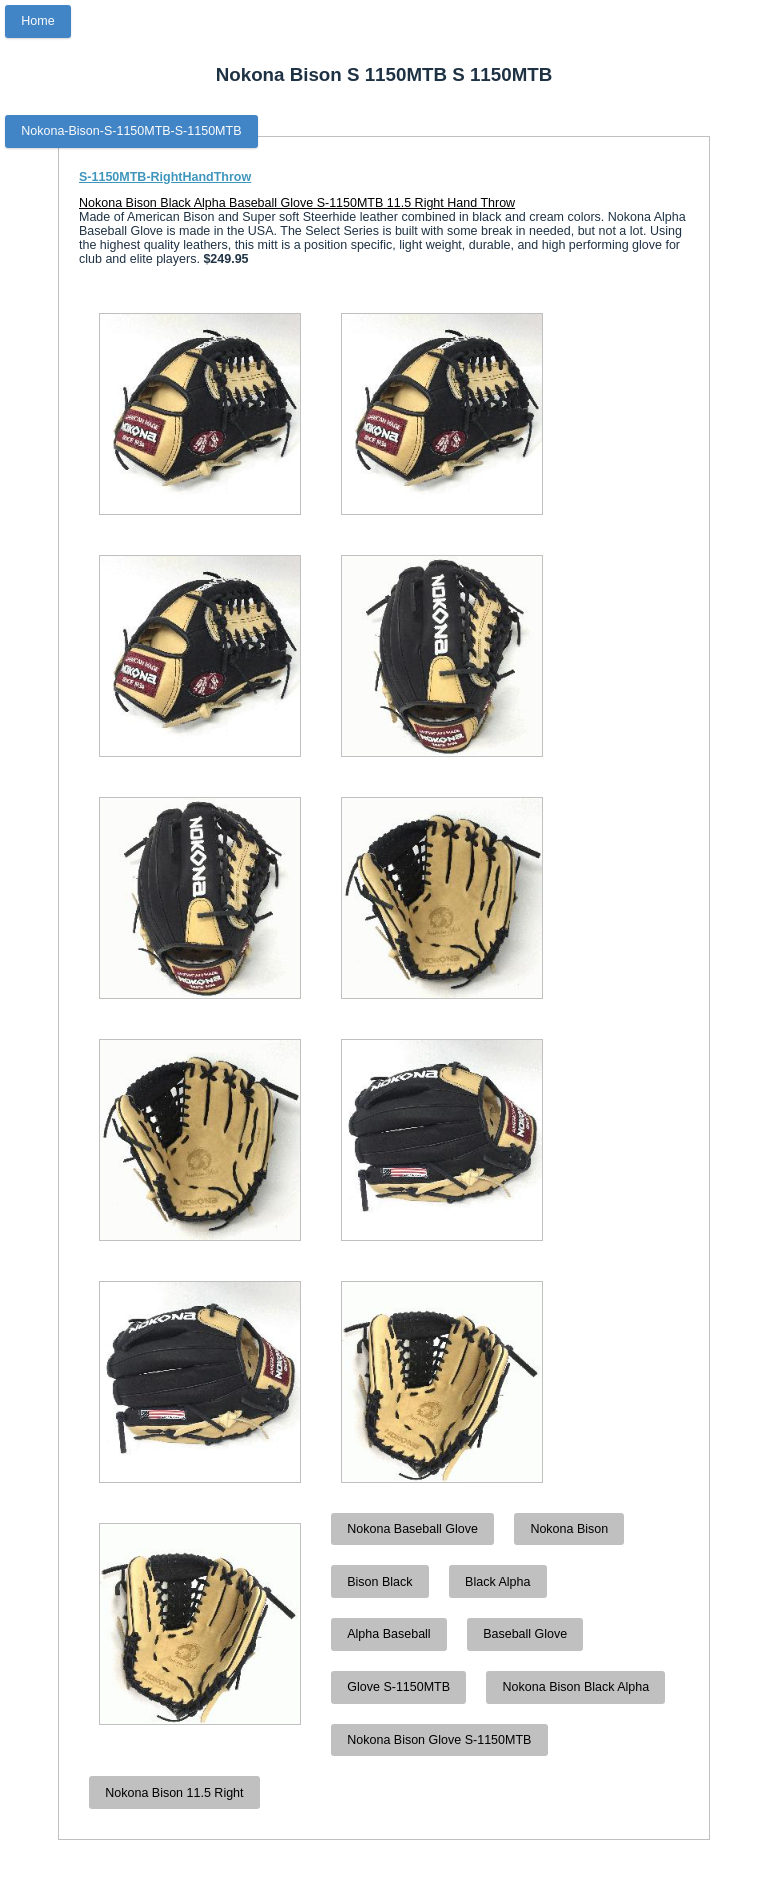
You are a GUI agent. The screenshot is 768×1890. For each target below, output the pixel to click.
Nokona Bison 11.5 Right (174, 1793)
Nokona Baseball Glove (412, 1529)
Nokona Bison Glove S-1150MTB (439, 1740)
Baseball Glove (525, 1634)
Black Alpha (497, 1582)
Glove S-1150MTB (398, 1687)
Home (37, 21)
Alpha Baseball (388, 1634)
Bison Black (379, 1582)
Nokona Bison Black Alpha (576, 1687)
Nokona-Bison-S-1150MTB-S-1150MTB (131, 131)
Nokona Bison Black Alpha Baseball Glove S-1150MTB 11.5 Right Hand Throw (297, 203)
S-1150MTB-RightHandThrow (165, 177)
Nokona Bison (569, 1529)
